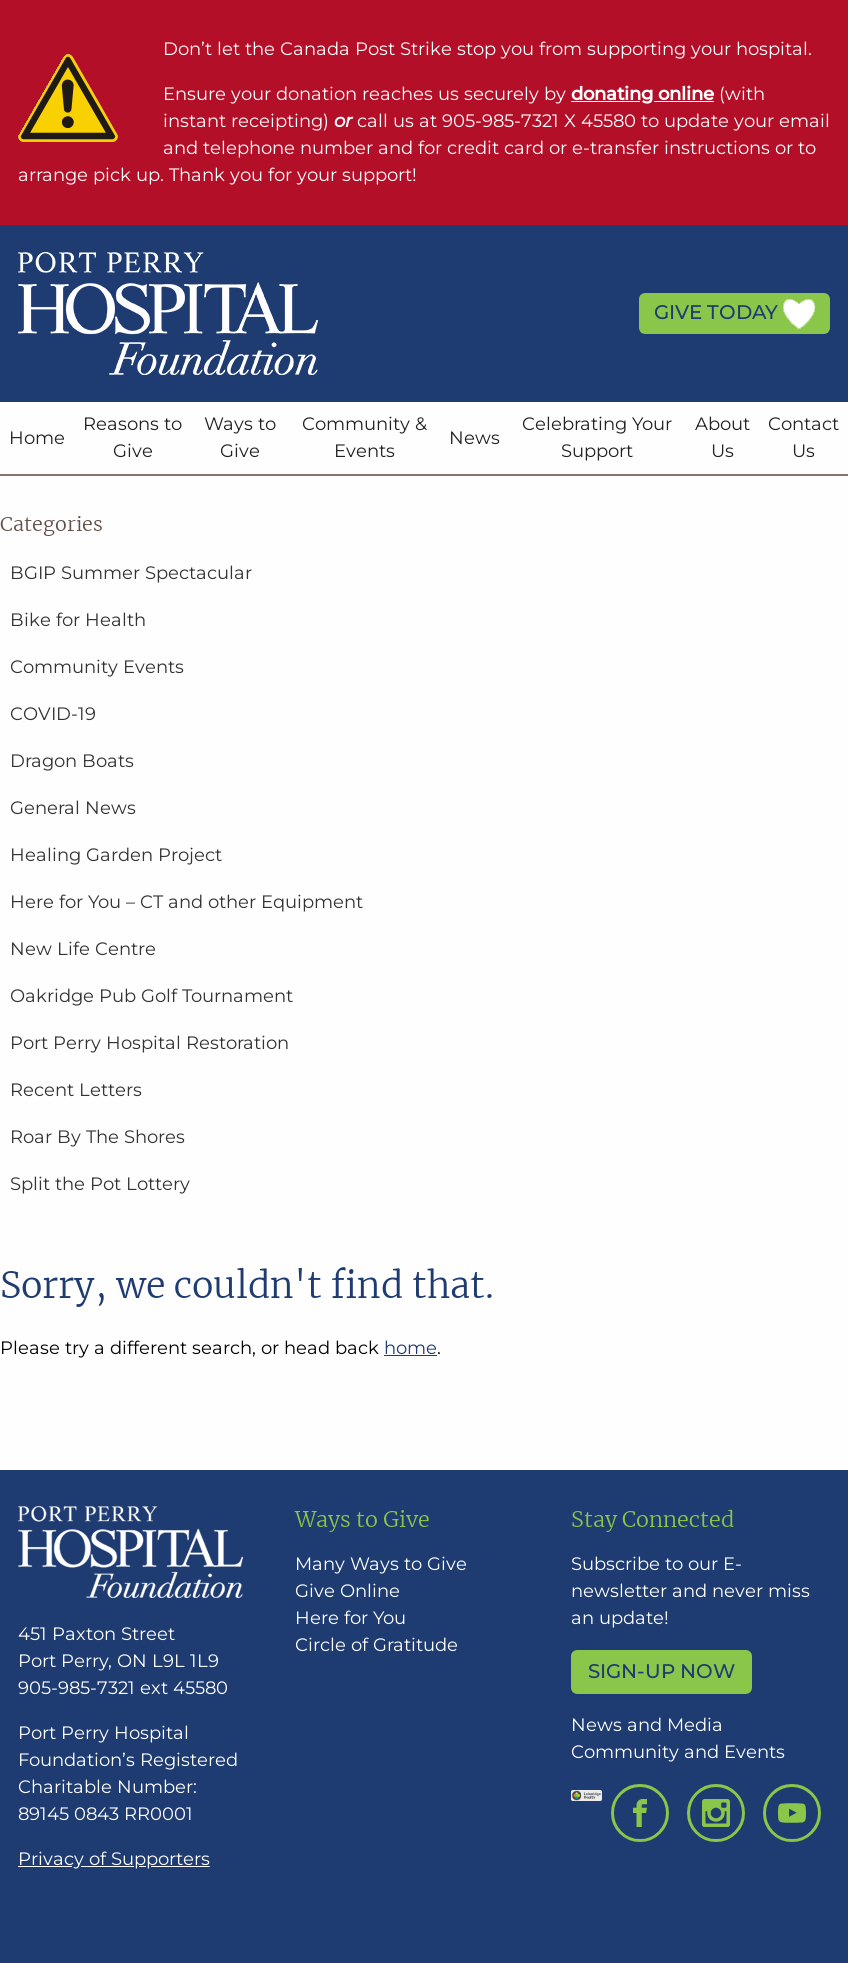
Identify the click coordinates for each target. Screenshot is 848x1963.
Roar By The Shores (97, 1137)
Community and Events (678, 1752)
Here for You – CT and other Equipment (186, 902)
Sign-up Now (661, 1671)
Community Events (97, 667)
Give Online (347, 1591)
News (474, 438)
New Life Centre (83, 949)
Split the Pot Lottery (100, 1184)
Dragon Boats (72, 761)
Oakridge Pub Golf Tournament (151, 996)
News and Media (647, 1725)
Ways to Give (240, 437)
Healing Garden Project (116, 855)
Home (37, 438)
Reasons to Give (132, 437)
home (410, 1348)
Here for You (350, 1618)
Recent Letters (76, 1090)
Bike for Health (78, 620)
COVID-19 (53, 714)
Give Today (734, 314)
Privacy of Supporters (114, 1859)
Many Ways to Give (381, 1564)
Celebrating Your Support (597, 437)
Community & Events (364, 437)
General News (73, 808)
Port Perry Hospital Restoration (149, 1043)
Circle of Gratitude (376, 1645)
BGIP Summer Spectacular (131, 573)
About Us (722, 437)
